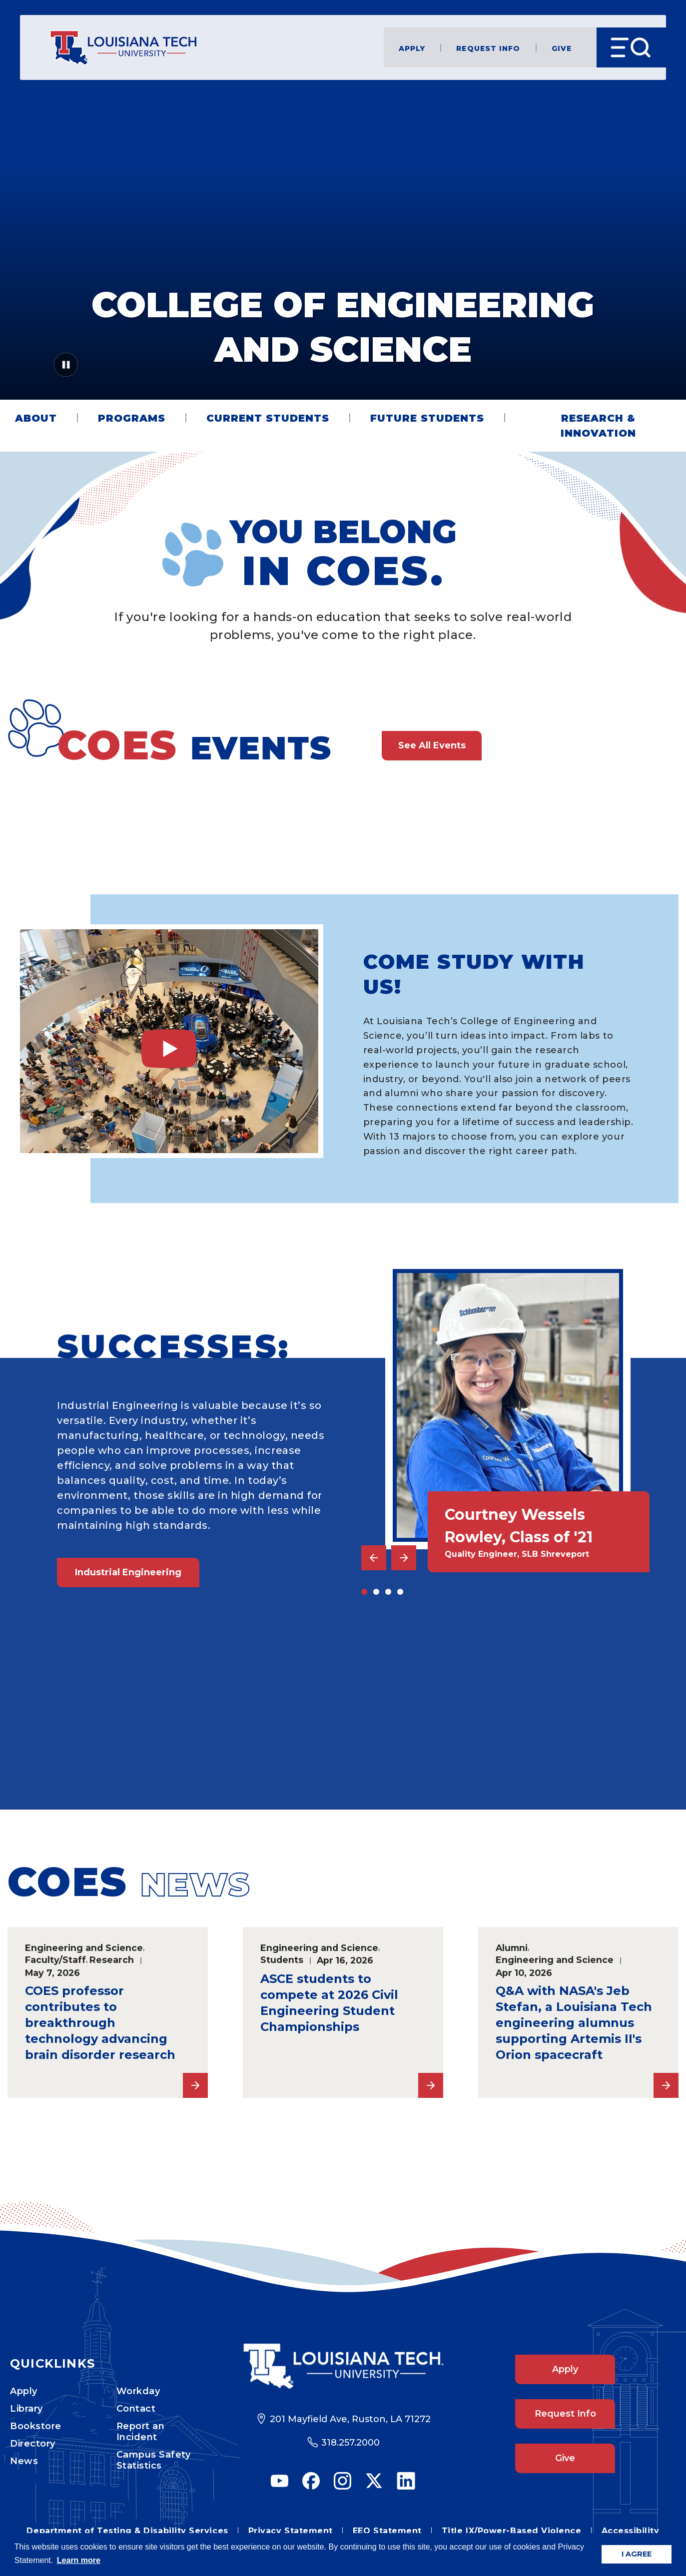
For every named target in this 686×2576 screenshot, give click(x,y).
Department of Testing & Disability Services (127, 2531)
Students (281, 1959)
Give (562, 47)
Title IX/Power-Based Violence (512, 2531)
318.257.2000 (350, 2442)
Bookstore (35, 2426)
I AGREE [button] (637, 2554)
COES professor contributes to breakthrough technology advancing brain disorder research (100, 2022)
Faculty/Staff (55, 1959)
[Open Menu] (631, 47)
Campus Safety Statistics (153, 2460)
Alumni (512, 1947)
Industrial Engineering (128, 1572)
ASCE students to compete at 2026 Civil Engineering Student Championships (329, 2002)
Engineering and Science (84, 1947)
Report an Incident (140, 2432)
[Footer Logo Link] (343, 2366)
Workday (138, 2391)
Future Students (427, 418)
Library (26, 2408)
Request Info (488, 47)
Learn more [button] (78, 2560)
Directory (32, 2443)
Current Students (267, 418)
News (24, 2461)
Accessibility (631, 2531)
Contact (136, 2408)
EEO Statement (387, 2531)
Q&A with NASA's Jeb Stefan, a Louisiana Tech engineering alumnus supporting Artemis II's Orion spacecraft (574, 2022)
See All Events (432, 745)
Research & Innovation (598, 425)
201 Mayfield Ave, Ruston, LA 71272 (350, 2419)
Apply (412, 47)
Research (111, 1959)
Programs (131, 418)
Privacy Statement (290, 2531)
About (36, 418)
